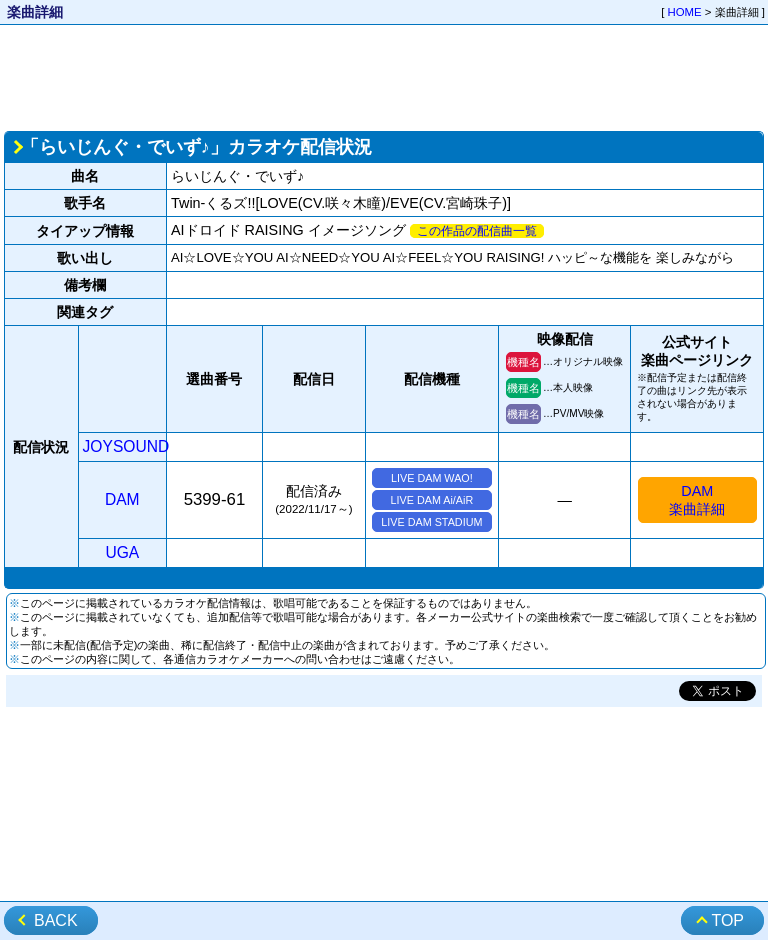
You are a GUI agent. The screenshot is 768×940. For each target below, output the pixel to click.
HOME (685, 12)
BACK (56, 920)
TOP (727, 920)
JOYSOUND (126, 446)
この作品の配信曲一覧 (477, 231)
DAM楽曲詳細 (697, 500)
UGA (122, 552)
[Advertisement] (384, 76)
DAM (122, 499)
